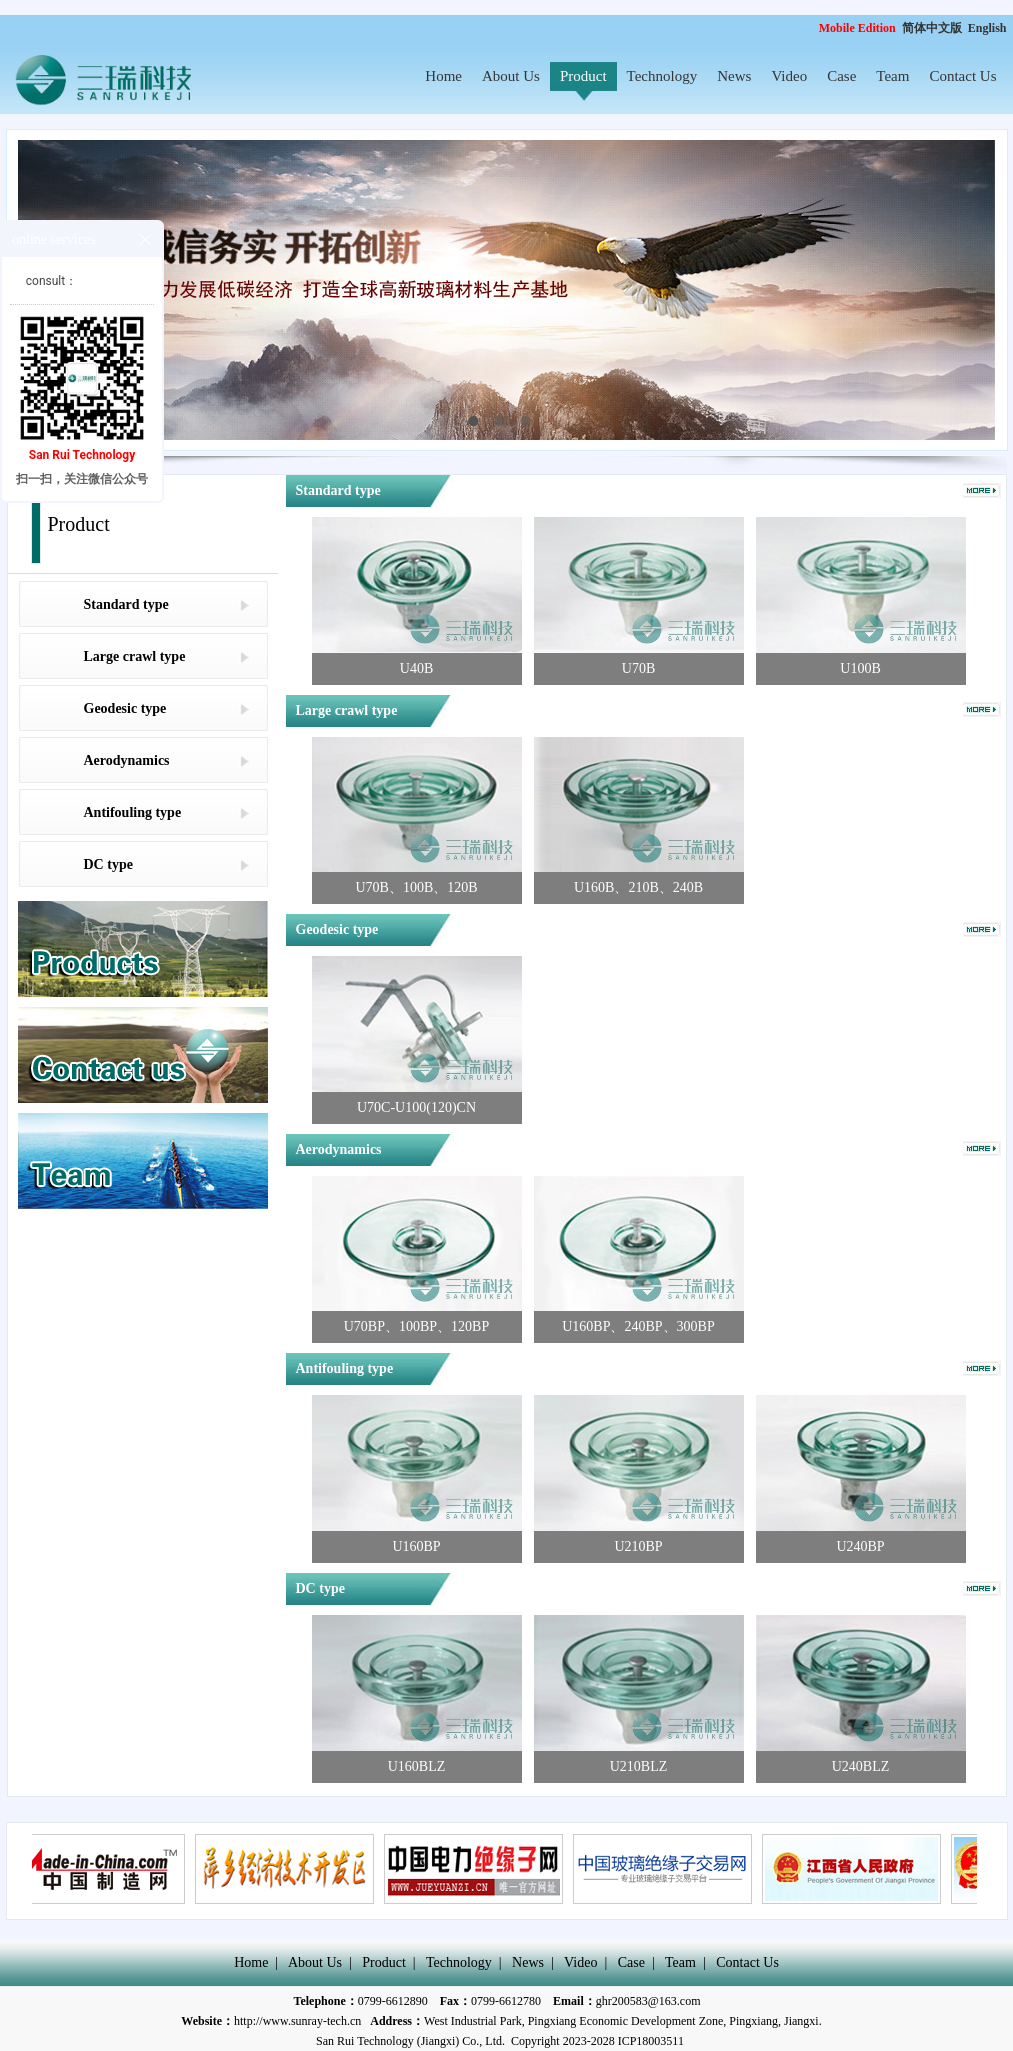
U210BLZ (639, 1766)
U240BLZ (861, 1766)
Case (841, 76)
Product (583, 76)
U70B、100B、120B (416, 887)
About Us (511, 76)
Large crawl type (135, 656)
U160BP (416, 1546)
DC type (108, 864)
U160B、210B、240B (638, 887)
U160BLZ (417, 1766)
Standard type (126, 604)
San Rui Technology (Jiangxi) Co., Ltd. (410, 2041)
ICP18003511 (651, 2041)
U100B (860, 668)
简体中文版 (933, 28)
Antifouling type (133, 812)
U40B (416, 668)
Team (892, 76)
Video (789, 76)
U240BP (860, 1546)
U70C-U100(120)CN (416, 1107)
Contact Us (962, 76)
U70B (638, 668)
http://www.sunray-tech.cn (297, 2021)
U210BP (638, 1546)
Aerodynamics (127, 760)
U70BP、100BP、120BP (416, 1326)
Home (443, 76)
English (987, 28)
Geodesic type (125, 708)
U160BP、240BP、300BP (638, 1326)
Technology (662, 76)
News (734, 76)
